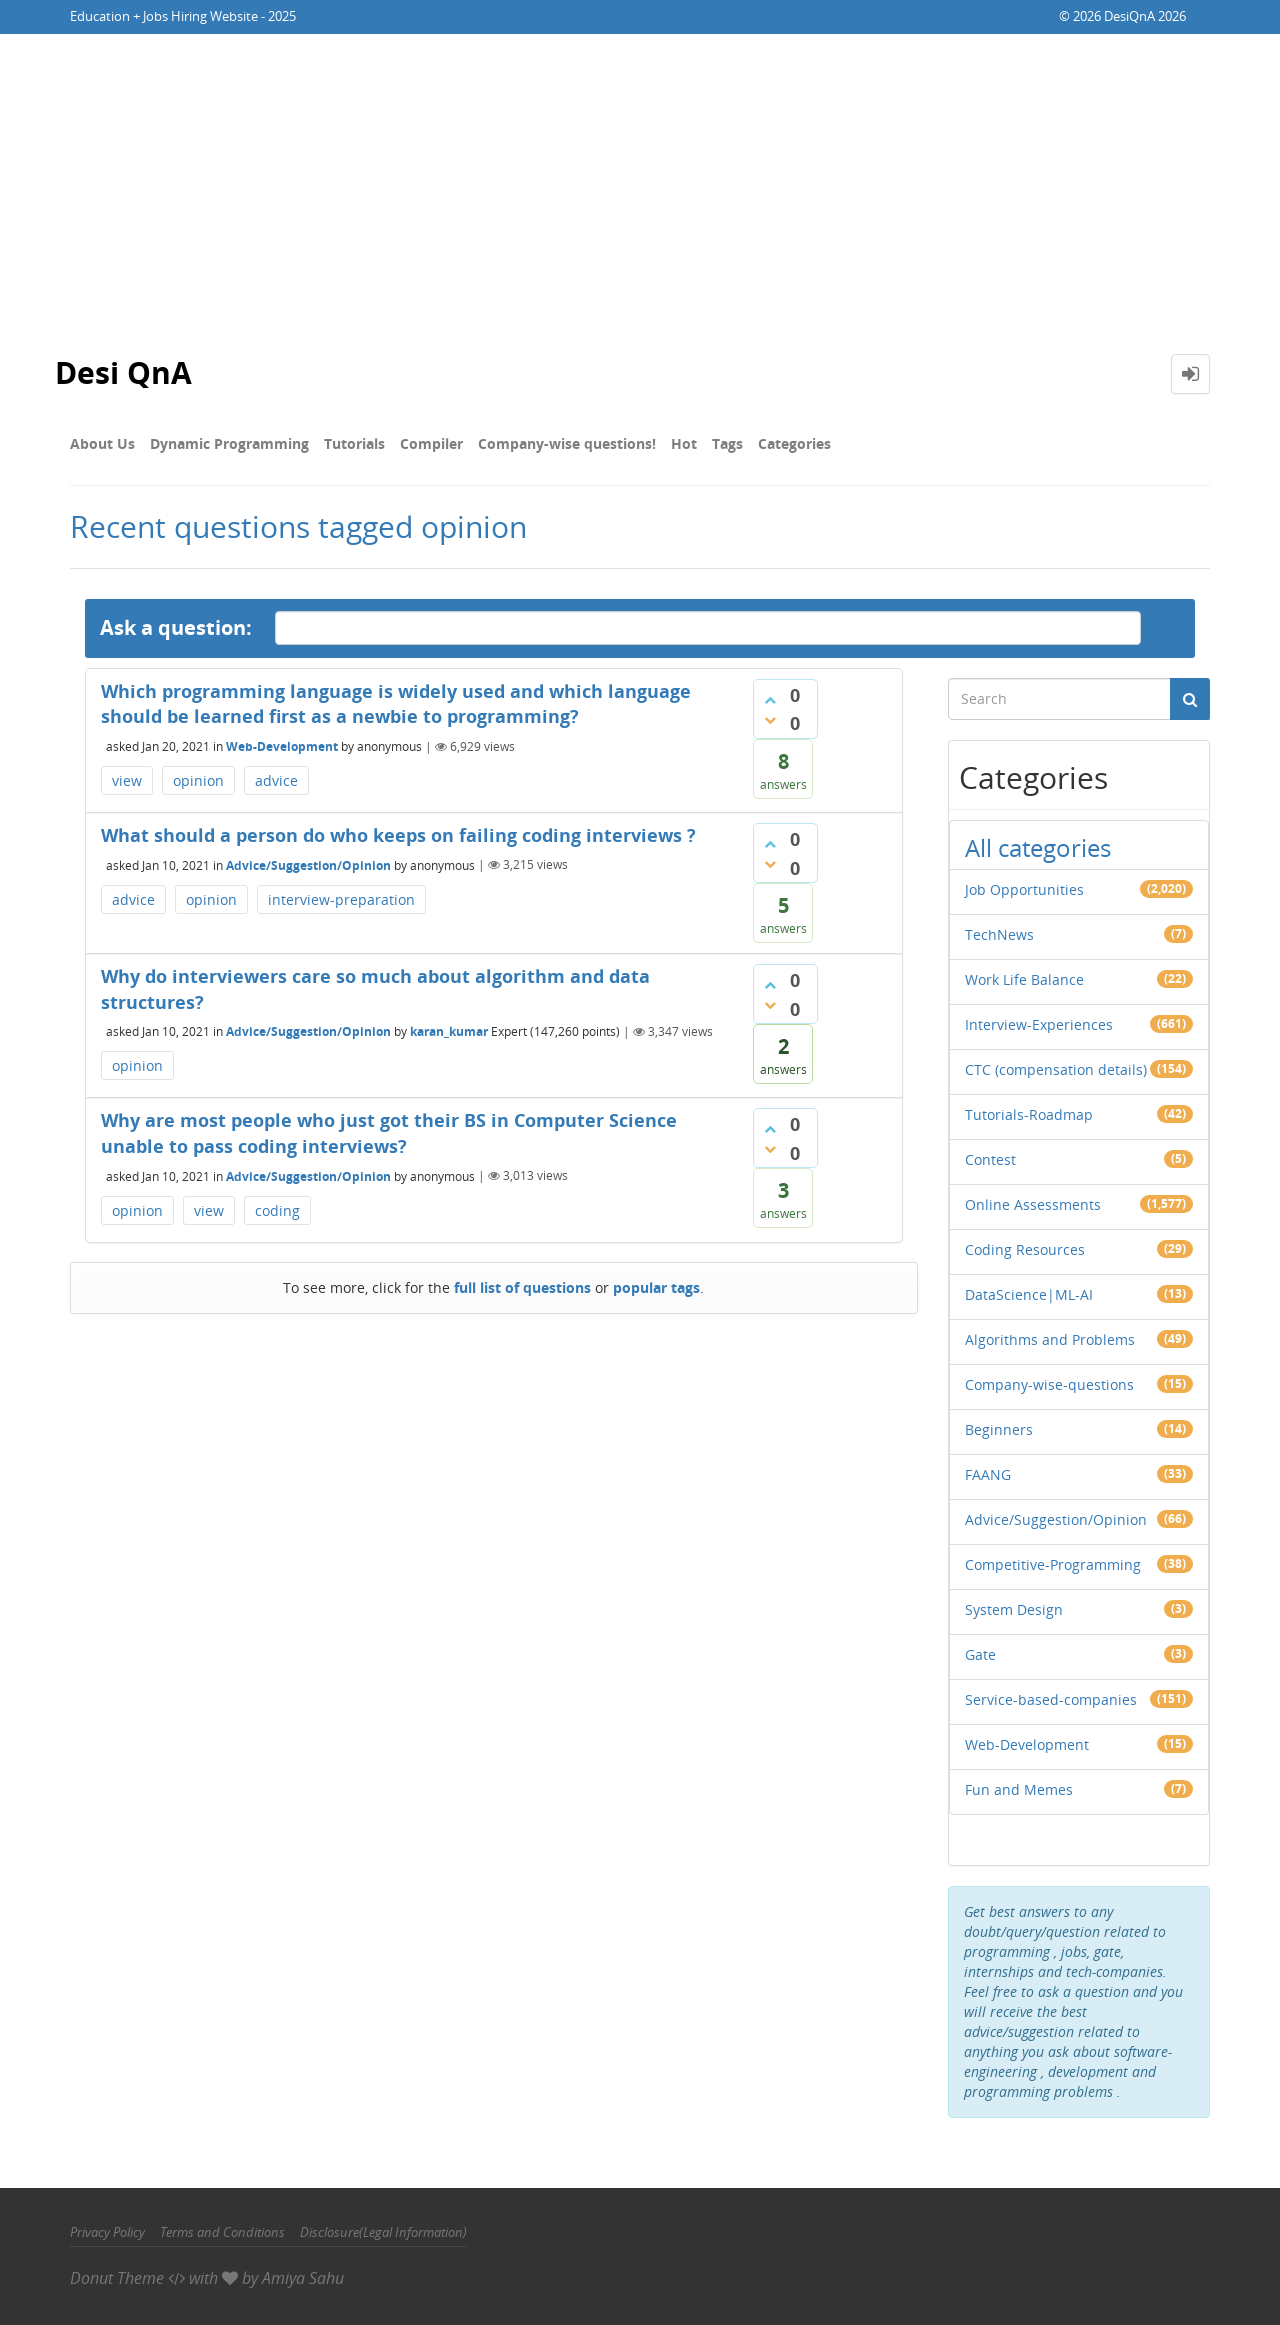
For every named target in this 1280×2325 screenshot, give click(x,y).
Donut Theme (117, 2278)
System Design (1014, 1609)
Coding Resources (1025, 1249)
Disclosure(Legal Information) (383, 2232)
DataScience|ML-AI (1029, 1294)
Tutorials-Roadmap (1029, 1114)
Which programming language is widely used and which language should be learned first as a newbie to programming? (396, 704)
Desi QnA (123, 373)
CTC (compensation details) (1056, 1069)
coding (277, 1210)
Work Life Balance (1024, 979)
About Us (102, 443)
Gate (980, 1654)
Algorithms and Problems (1050, 1339)
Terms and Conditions (222, 2232)
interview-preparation (341, 899)
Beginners (999, 1429)
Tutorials (354, 443)
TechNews (999, 934)
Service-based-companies (1051, 1699)
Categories (794, 443)
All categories (1038, 847)
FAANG (988, 1474)
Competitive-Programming (1053, 1564)
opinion (198, 780)
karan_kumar (449, 1031)
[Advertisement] (640, 184)
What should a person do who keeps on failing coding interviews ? (398, 835)
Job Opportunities (1024, 889)
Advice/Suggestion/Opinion (308, 864)
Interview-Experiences (1039, 1024)
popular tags (656, 1287)
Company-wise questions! (567, 443)
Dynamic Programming (229, 443)
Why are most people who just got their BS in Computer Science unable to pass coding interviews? (389, 1133)
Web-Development (282, 746)
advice (276, 780)
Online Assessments (1033, 1204)
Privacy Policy (107, 2232)
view (127, 780)
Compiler (431, 443)
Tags (727, 443)
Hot (684, 443)
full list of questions (522, 1287)
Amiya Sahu (303, 2278)
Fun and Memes (1019, 1789)
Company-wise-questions (1049, 1384)
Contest (990, 1159)
